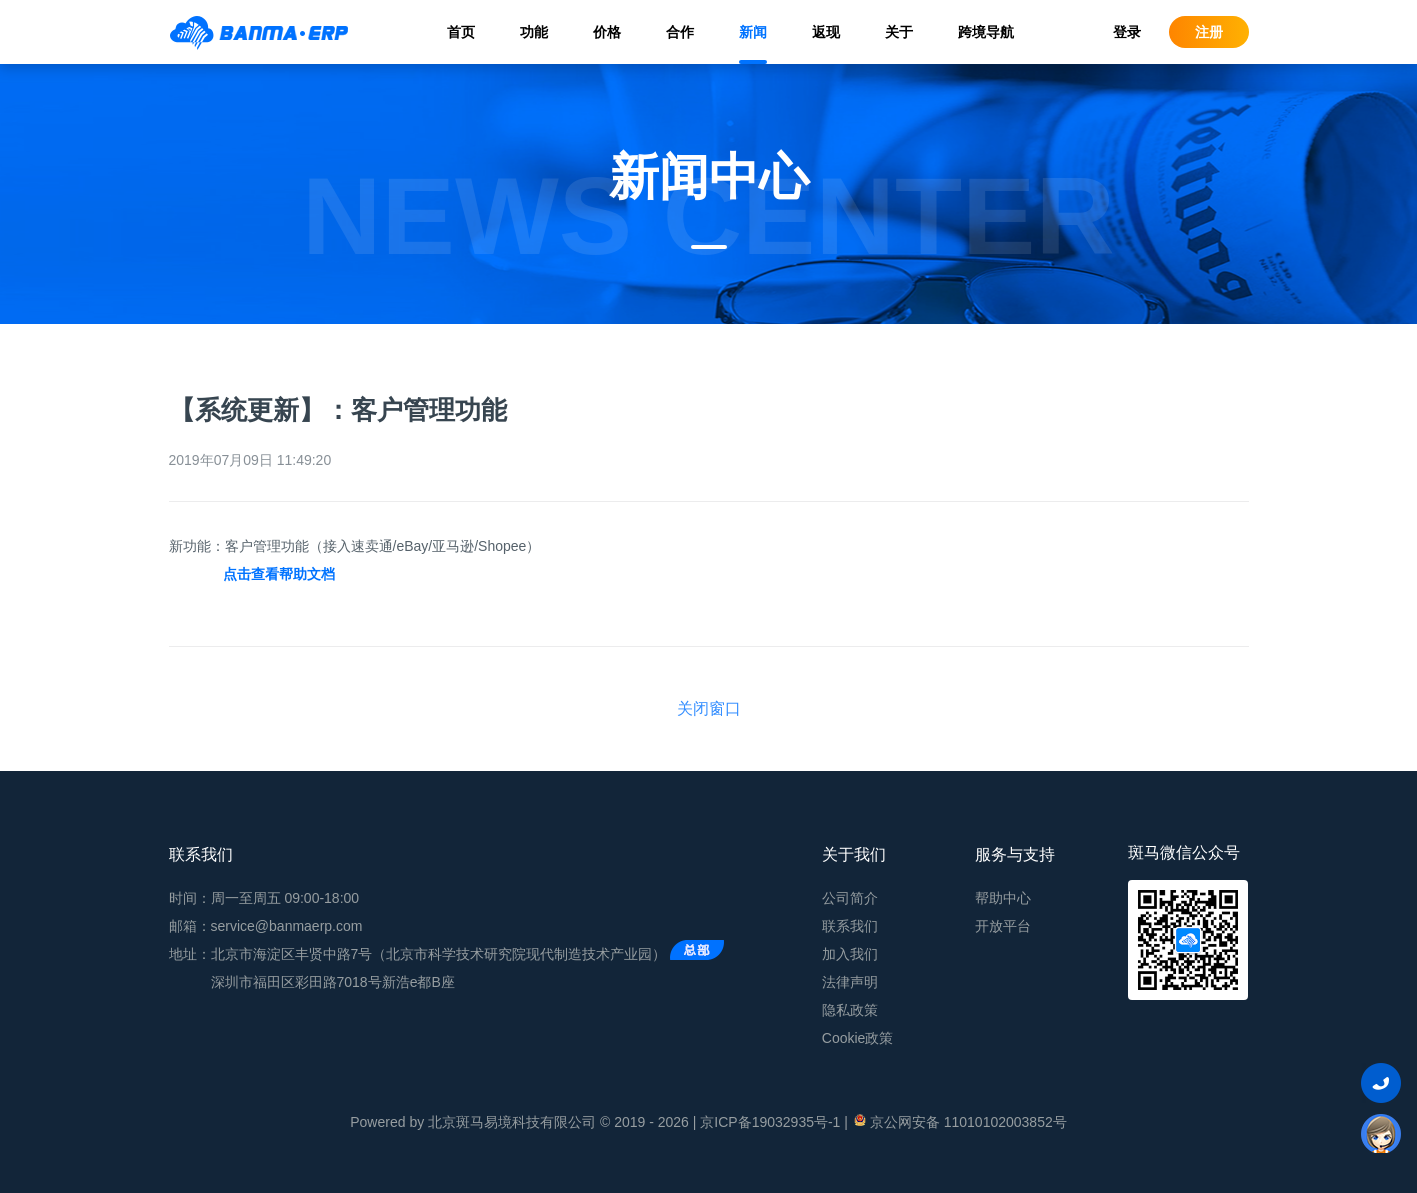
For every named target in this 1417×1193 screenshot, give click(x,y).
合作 (680, 32)
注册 (1209, 32)
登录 (1127, 32)
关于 (899, 32)
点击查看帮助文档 (279, 574)
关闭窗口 (709, 708)
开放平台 (1003, 926)
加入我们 (850, 954)
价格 (607, 32)
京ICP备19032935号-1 (770, 1122)
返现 (826, 32)
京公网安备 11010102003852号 (959, 1121)
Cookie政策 (858, 1038)
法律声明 (850, 982)
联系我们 (850, 926)
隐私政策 (850, 1010)
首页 (461, 32)
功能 (534, 32)
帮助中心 (1003, 898)
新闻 (753, 32)
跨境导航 (986, 32)
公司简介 (850, 898)
